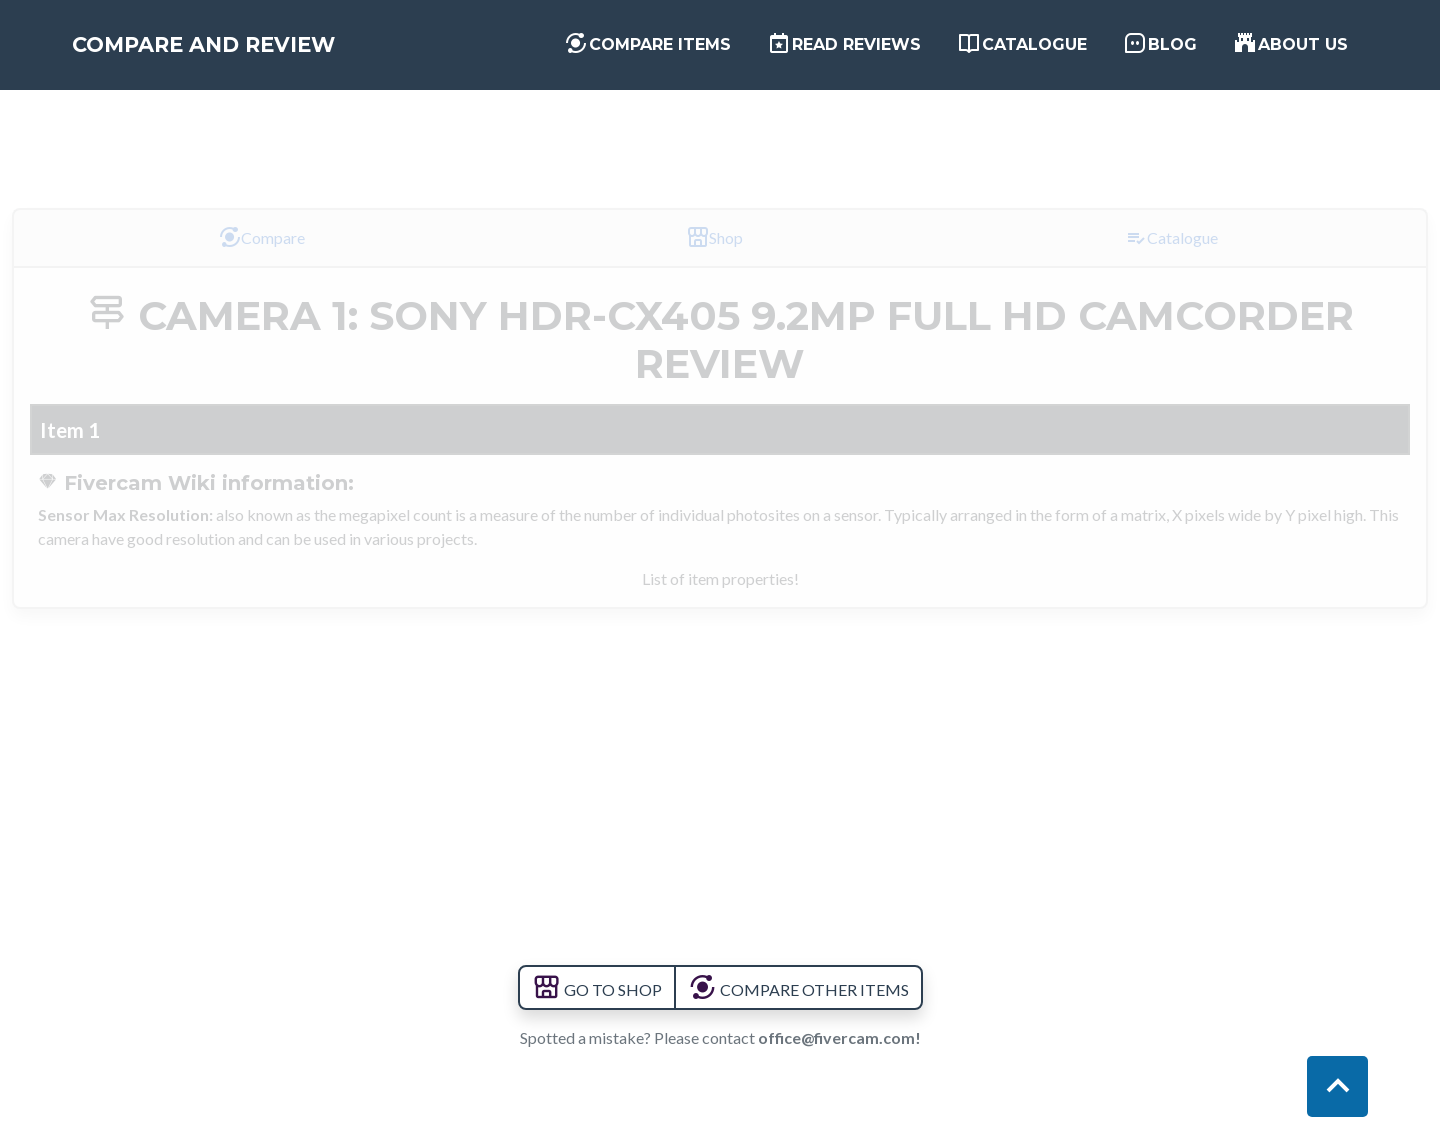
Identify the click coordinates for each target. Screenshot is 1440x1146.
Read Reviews (844, 50)
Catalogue (1022, 50)
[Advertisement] (720, 133)
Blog (1160, 50)
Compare (261, 237)
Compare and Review (246, 52)
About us (1290, 50)
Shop (714, 237)
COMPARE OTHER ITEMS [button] (798, 989)
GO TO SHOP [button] (597, 989)
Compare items (647, 50)
